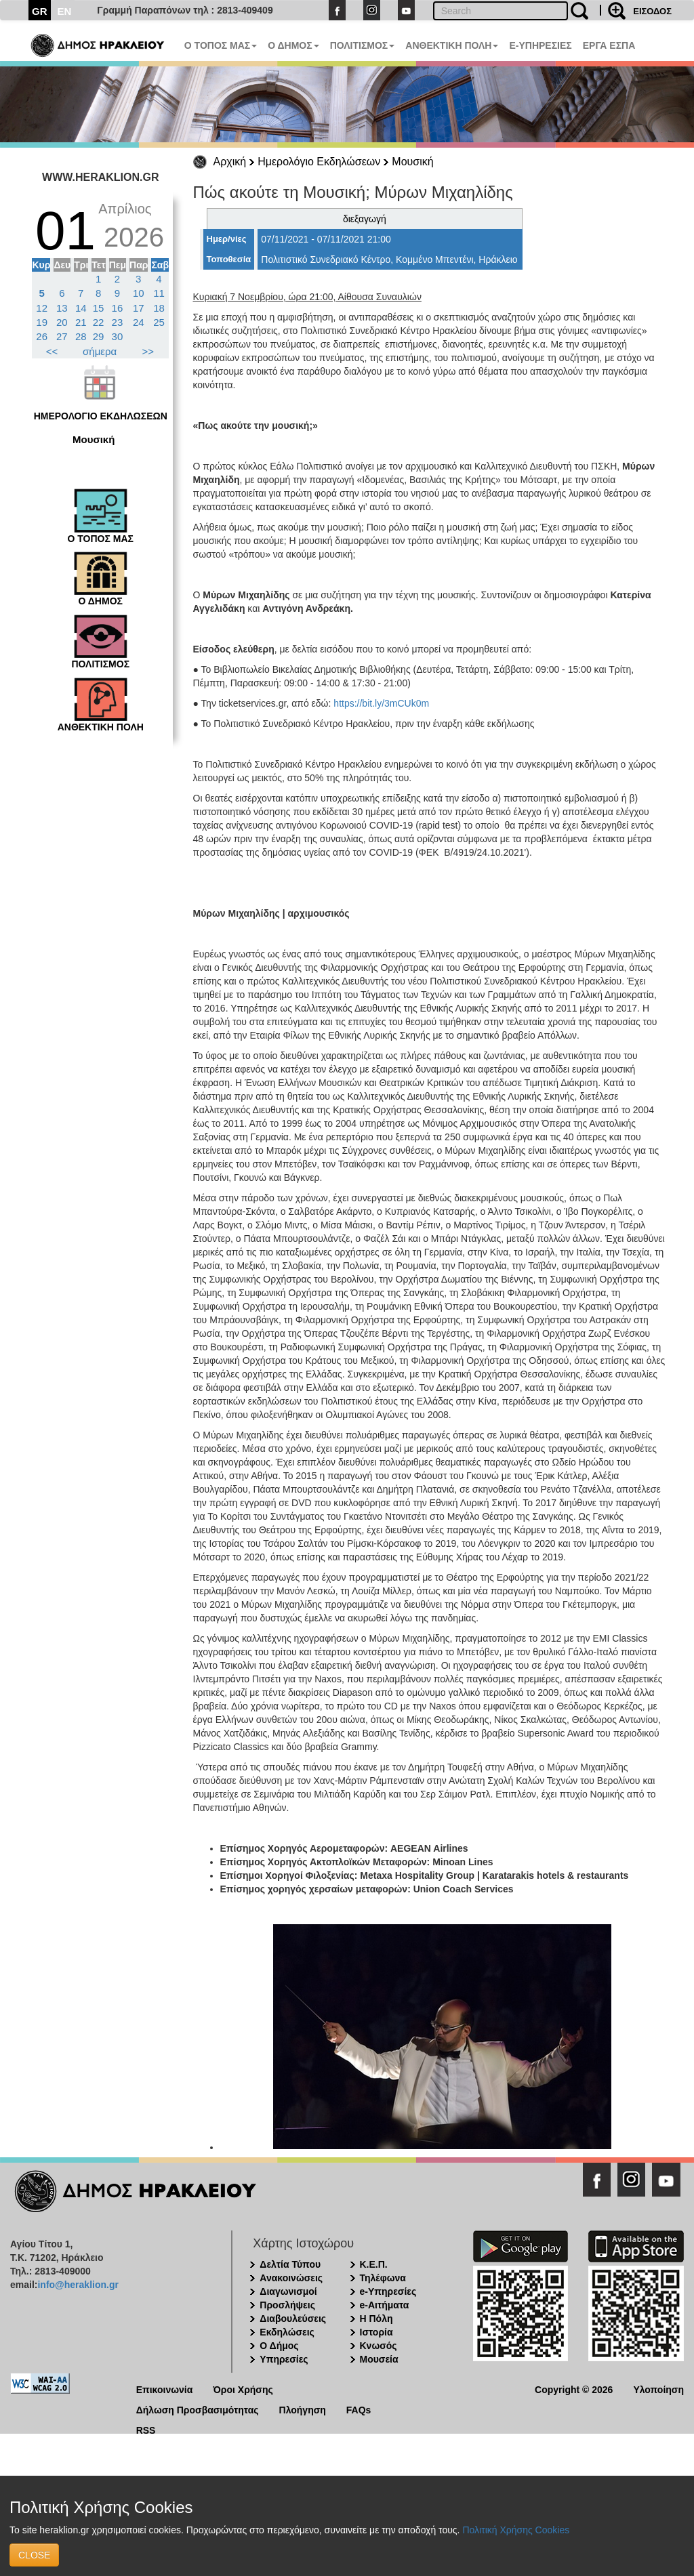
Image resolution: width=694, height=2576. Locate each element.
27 (62, 336)
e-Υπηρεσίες (388, 2291)
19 (41, 322)
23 (117, 322)
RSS (146, 2429)
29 (98, 336)
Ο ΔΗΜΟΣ (293, 45)
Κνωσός (378, 2345)
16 (117, 308)
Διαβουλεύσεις (293, 2318)
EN (65, 11)
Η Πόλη (376, 2318)
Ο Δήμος (279, 2345)
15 (98, 308)
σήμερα (100, 351)
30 (117, 336)
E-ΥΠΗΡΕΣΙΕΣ (540, 45)
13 (62, 308)
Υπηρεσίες (284, 2359)
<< (52, 351)
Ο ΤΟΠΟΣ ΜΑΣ (220, 45)
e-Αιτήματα (384, 2305)
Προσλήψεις (287, 2305)
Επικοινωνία (164, 2388)
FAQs (358, 2409)
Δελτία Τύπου (290, 2264)
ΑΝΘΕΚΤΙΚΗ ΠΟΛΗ (451, 45)
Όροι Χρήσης (243, 2388)
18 (159, 308)
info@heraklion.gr (77, 2284)
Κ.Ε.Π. (374, 2264)
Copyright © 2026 (574, 2388)
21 (81, 322)
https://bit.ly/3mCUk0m (381, 703)
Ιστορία (376, 2332)
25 (159, 322)
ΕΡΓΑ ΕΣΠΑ (609, 45)
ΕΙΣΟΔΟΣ (652, 11)
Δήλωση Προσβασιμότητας (197, 2409)
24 (138, 322)
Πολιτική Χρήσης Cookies (515, 2530)
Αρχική (230, 161)
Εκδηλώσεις (287, 2332)
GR (39, 11)
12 (41, 308)
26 (41, 336)
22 (98, 322)
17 (138, 308)
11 (159, 293)
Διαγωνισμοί (288, 2291)
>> (148, 351)
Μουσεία (379, 2359)
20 (62, 322)
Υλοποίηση (658, 2388)
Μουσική (412, 161)
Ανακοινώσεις (291, 2277)
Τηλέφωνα (383, 2277)
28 (81, 336)
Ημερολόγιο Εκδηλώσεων (319, 161)
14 (81, 308)
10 (138, 293)
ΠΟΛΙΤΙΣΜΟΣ (362, 45)
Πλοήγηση (302, 2409)
